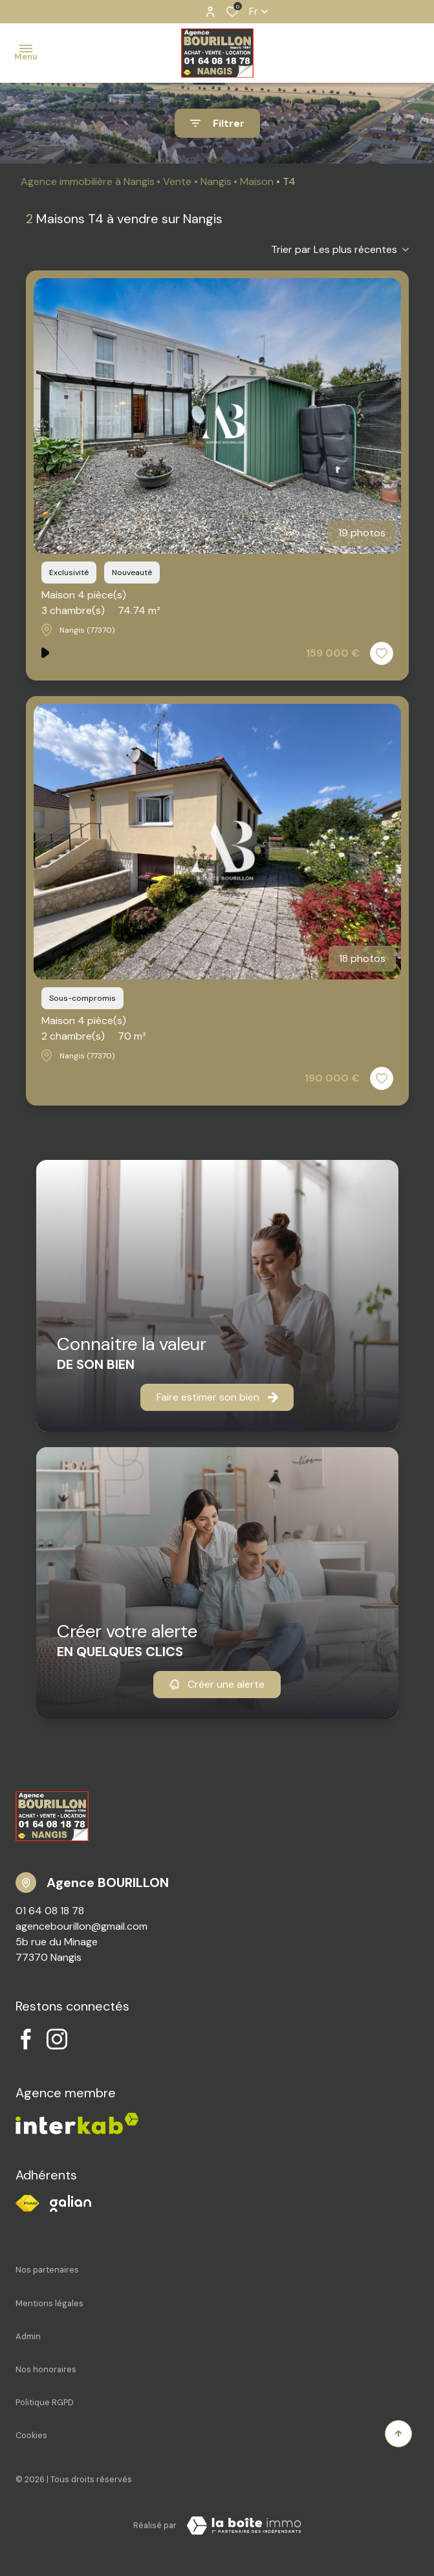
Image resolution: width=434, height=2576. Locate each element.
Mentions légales (49, 2303)
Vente (177, 181)
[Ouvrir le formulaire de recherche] (217, 123)
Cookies (31, 2435)
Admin (28, 2336)
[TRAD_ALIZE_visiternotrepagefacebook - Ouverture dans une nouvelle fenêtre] (26, 2039)
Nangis (216, 181)
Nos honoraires (46, 2369)
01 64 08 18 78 (50, 1910)
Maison (257, 181)
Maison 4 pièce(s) (101, 603)
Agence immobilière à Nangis (88, 181)
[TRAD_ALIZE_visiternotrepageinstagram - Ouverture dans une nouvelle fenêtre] (57, 2039)
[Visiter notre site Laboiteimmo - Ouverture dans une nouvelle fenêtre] (244, 2525)
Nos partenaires (47, 2269)
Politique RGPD (45, 2402)
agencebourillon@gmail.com (81, 1926)
